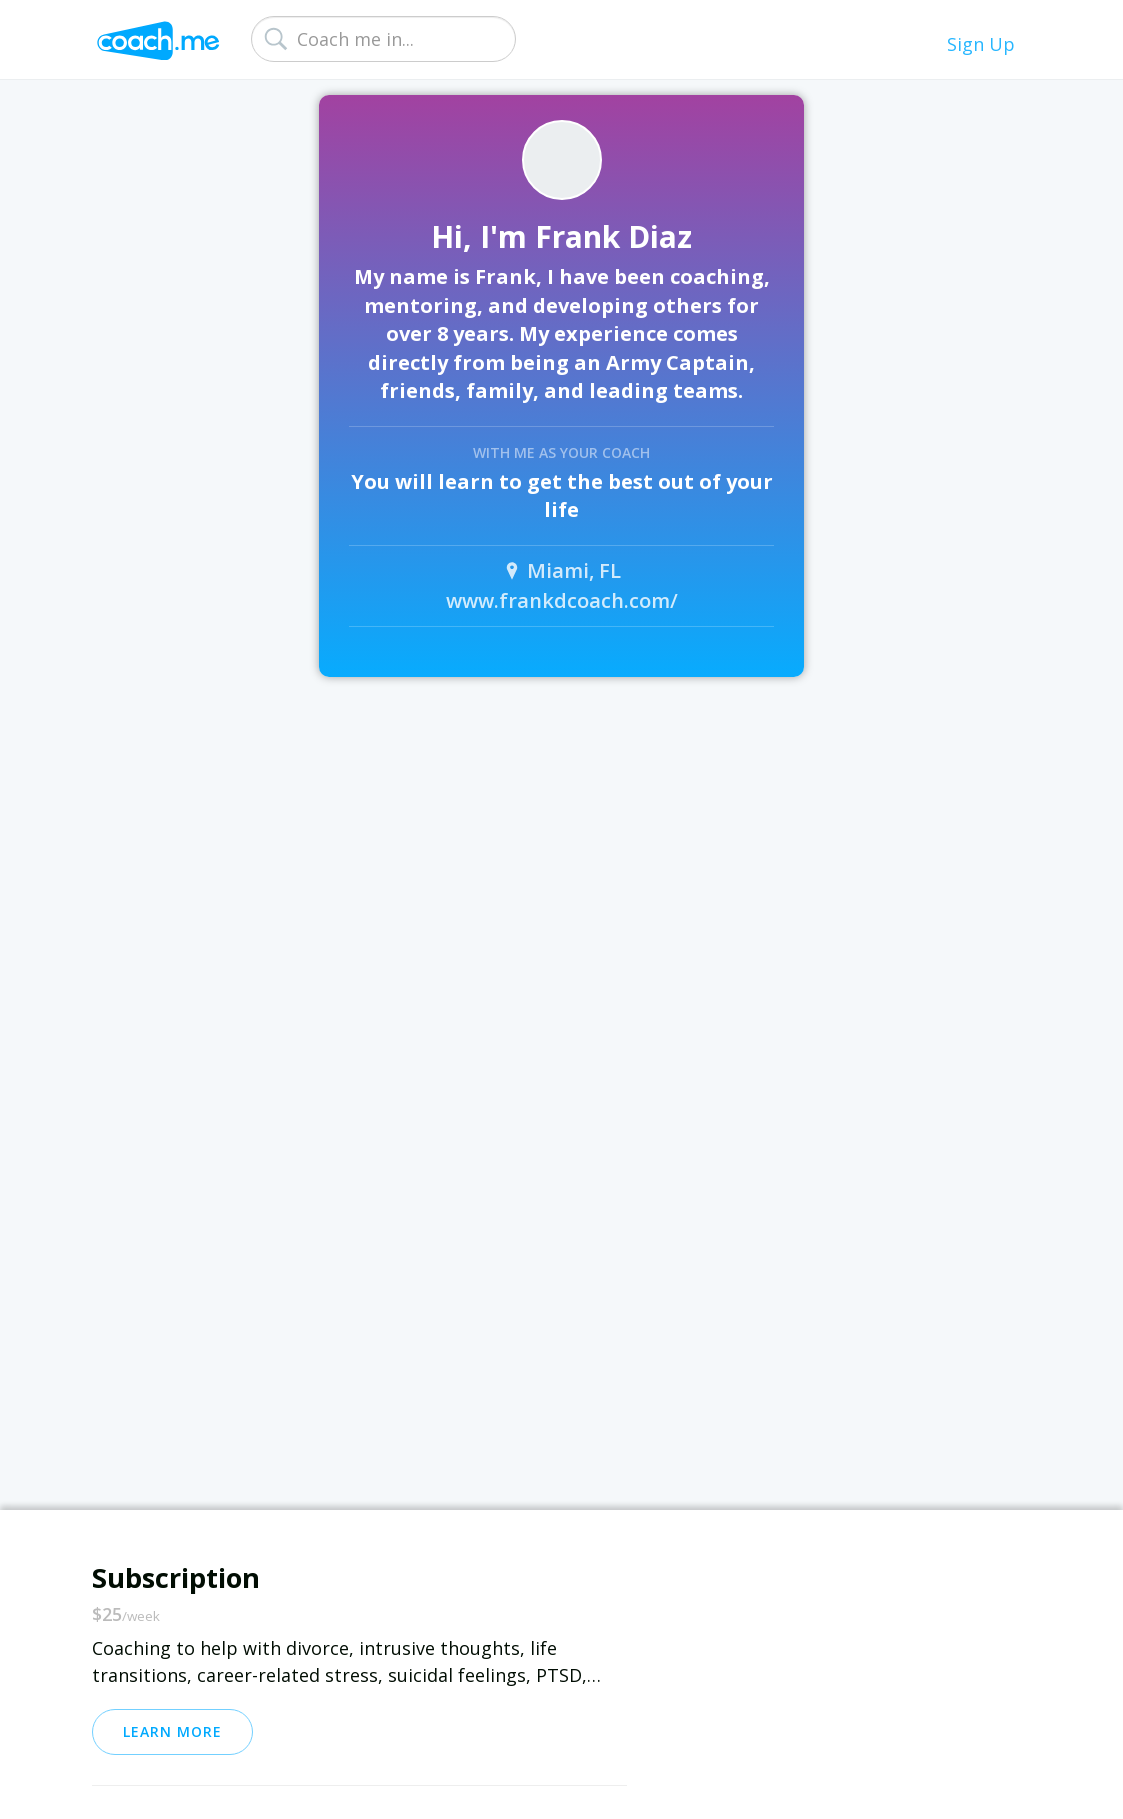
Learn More (172, 1731)
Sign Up (981, 44)
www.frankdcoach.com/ (562, 600)
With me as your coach (561, 452)
